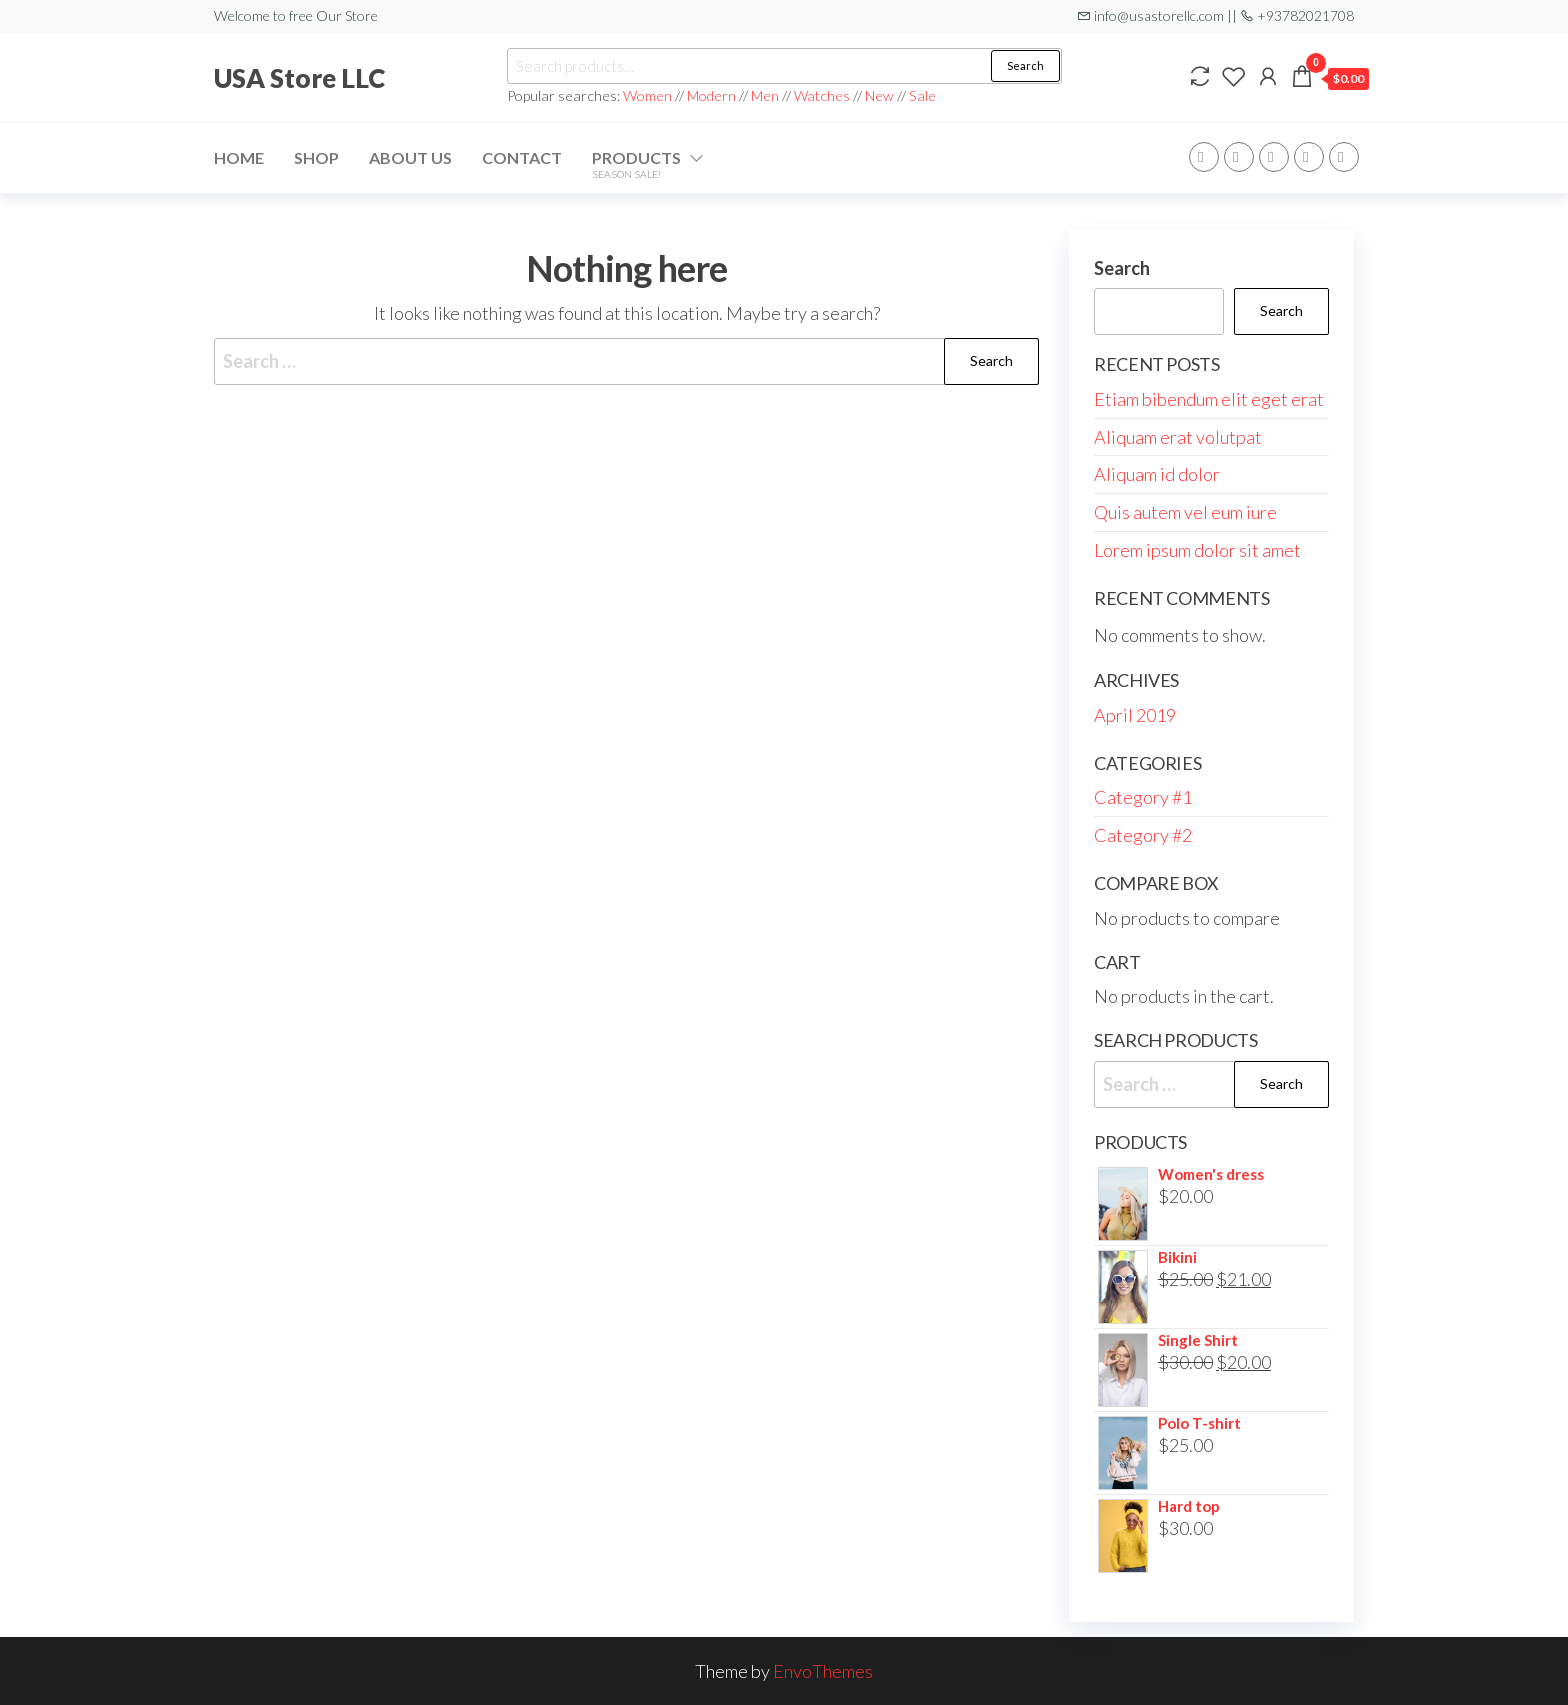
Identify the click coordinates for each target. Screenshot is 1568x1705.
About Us (410, 157)
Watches (822, 95)
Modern (711, 95)
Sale (922, 95)
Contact (522, 157)
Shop (316, 157)
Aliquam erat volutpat (1178, 437)
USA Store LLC (299, 78)
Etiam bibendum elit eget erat (1209, 399)
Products (636, 164)
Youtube (1344, 157)
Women (649, 95)
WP (1274, 157)
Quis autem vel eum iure (1185, 512)
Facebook (1204, 157)
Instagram (1309, 157)
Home (239, 157)
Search (1025, 65)
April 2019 (1135, 715)
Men (765, 95)
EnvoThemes (823, 1671)
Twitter (1239, 157)
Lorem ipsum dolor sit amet (1197, 550)
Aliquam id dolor (1157, 474)
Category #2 (1143, 835)
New (879, 95)
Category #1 (1143, 797)
